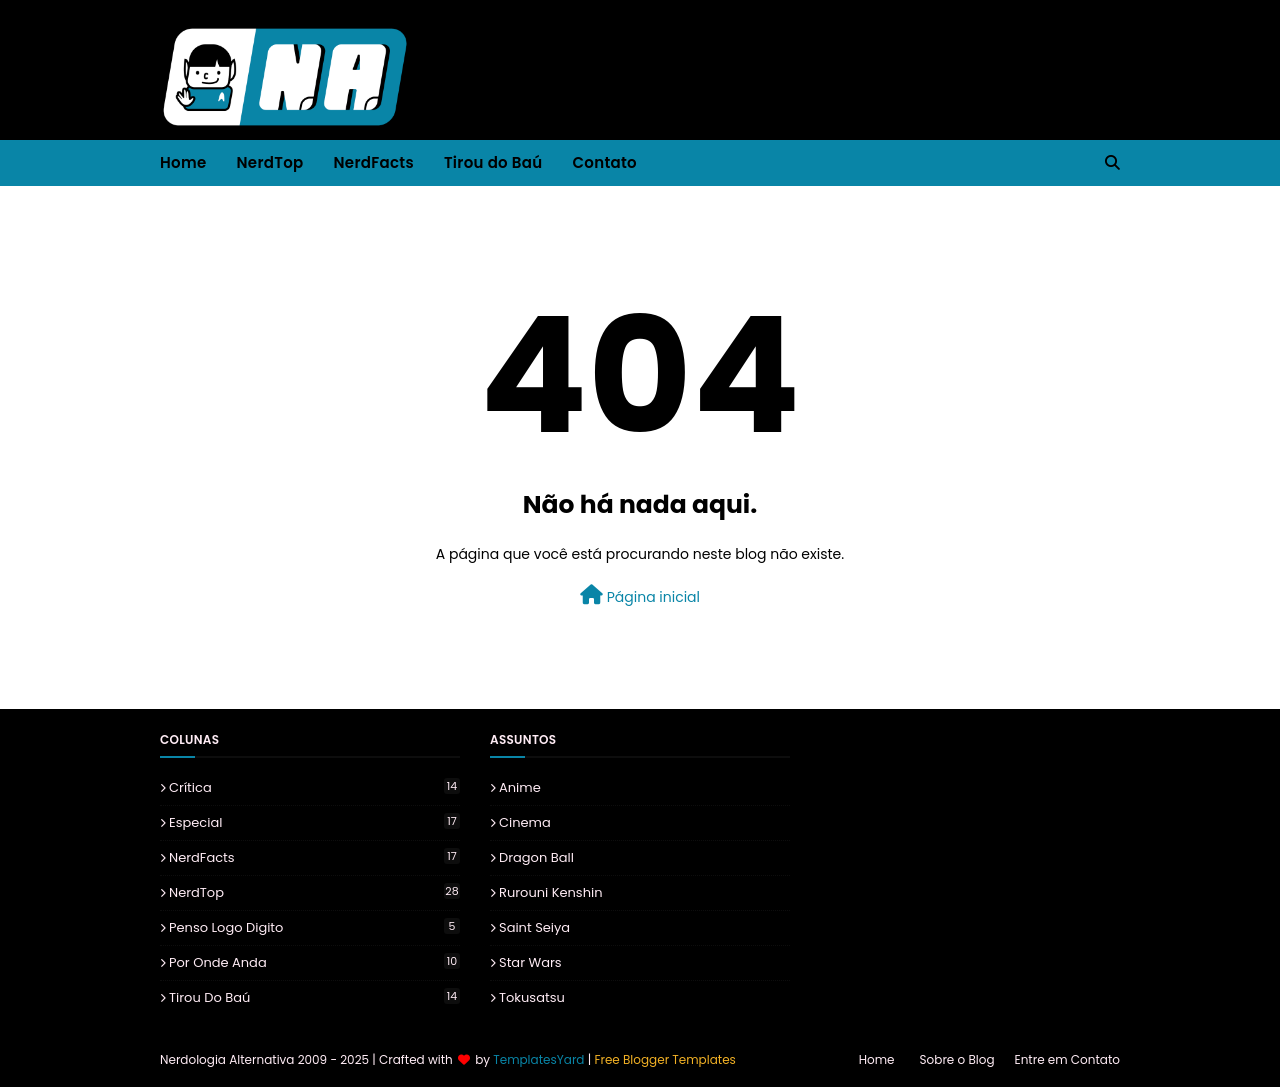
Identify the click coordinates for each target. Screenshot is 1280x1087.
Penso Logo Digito (314, 927)
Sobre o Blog (957, 1059)
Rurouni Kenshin (551, 892)
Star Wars (530, 962)
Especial (314, 822)
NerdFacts (314, 857)
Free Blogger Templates (664, 1059)
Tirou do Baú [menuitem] (493, 162)
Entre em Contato (1067, 1059)
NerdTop (314, 892)
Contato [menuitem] (604, 162)
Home (877, 1059)
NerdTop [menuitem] (270, 162)
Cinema (525, 822)
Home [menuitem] (183, 162)
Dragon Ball (536, 857)
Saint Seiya (534, 927)
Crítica (314, 787)
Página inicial (640, 596)
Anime (520, 787)
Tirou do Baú (314, 997)
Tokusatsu (532, 997)
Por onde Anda (314, 962)
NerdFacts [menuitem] (374, 162)
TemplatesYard (538, 1059)
